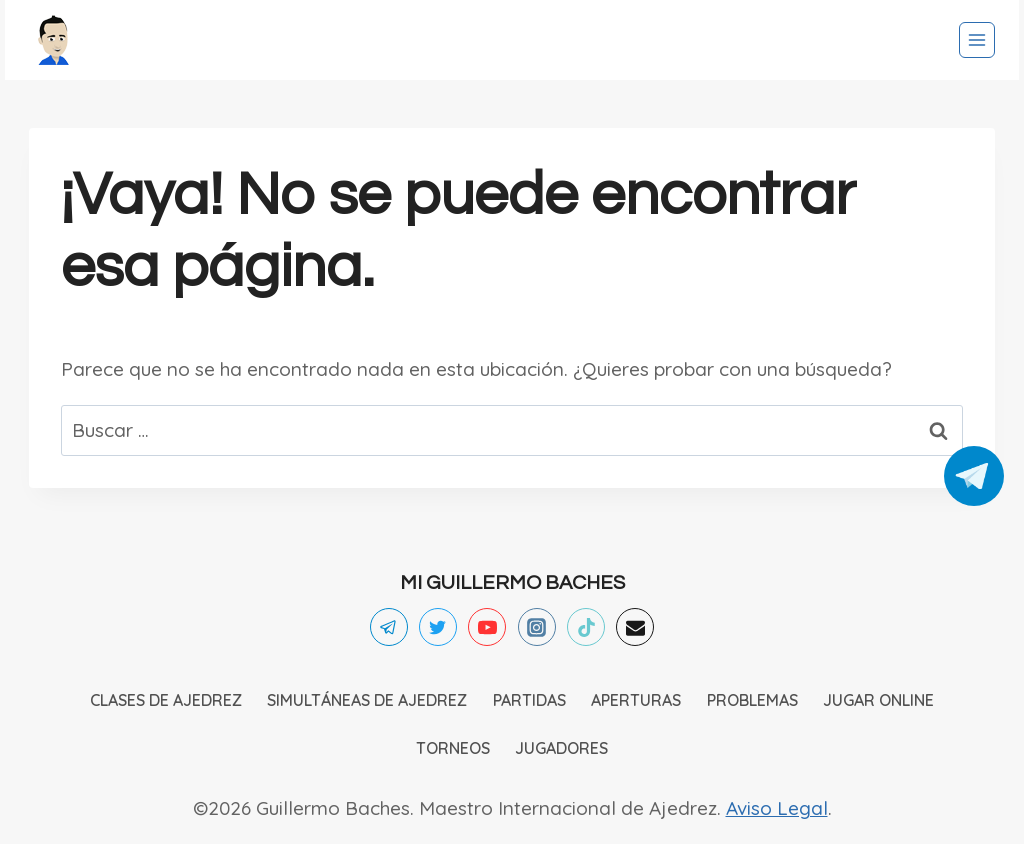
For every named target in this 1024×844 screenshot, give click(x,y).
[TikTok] (586, 627)
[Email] (635, 627)
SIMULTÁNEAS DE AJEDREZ (367, 700)
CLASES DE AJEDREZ (166, 700)
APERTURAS (636, 700)
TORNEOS (453, 748)
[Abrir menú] (977, 40)
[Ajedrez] (54, 40)
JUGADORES (561, 748)
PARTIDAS (529, 700)
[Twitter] (438, 627)
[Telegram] (389, 627)
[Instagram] (537, 627)
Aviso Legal (777, 808)
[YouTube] (487, 627)
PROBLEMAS (752, 700)
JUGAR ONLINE (878, 700)
